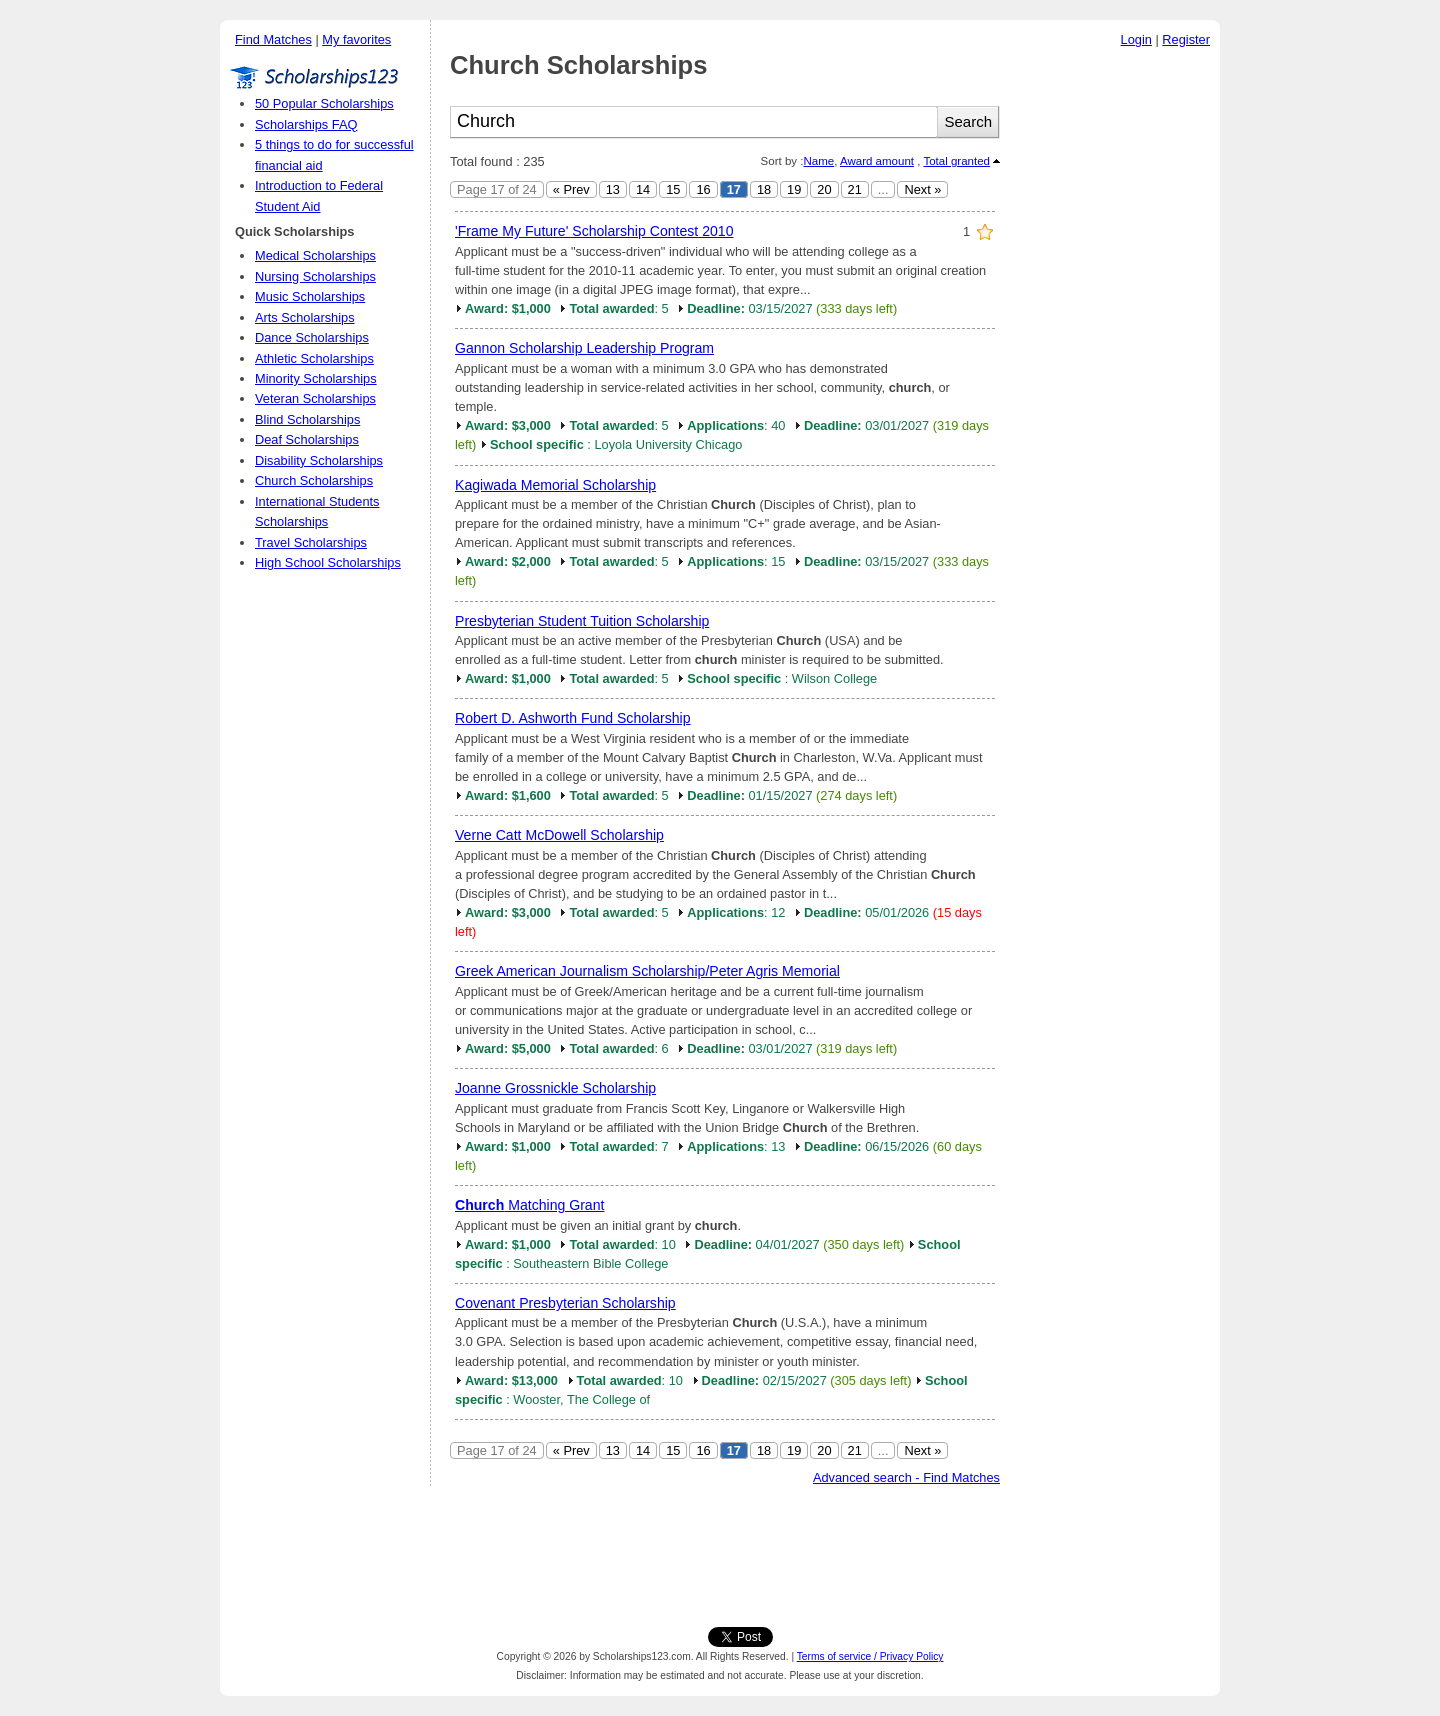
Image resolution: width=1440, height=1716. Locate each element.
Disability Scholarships (319, 460)
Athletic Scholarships (314, 358)
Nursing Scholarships (315, 276)
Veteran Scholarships (315, 398)
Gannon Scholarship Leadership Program (584, 348)
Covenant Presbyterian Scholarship (565, 1303)
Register (1186, 39)
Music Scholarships (310, 296)
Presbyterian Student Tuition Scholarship (582, 621)
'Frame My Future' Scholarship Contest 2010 (594, 231)
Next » (922, 189)
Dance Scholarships (312, 337)
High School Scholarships (328, 562)
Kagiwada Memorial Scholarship (555, 485)
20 (824, 189)
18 (764, 189)
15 (673, 189)
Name (818, 161)
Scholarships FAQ (306, 124)
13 (613, 189)
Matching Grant (529, 1205)
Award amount (877, 161)
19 (794, 189)
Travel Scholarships (311, 542)
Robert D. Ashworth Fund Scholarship (573, 718)
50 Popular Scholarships (324, 103)
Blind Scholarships (307, 419)
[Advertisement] (1115, 359)
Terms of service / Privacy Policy (870, 1656)
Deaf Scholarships (307, 439)
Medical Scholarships (315, 255)
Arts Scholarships (305, 317)
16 (703, 189)
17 (734, 189)
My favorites (356, 39)
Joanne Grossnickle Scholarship (555, 1088)
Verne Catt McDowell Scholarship (559, 835)
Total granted (956, 161)
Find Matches (273, 39)
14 (643, 189)
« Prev (571, 189)
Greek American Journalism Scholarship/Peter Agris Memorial (647, 971)
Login (1136, 39)
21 (855, 189)
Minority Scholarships (316, 378)
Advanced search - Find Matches (906, 1477)
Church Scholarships (314, 480)
